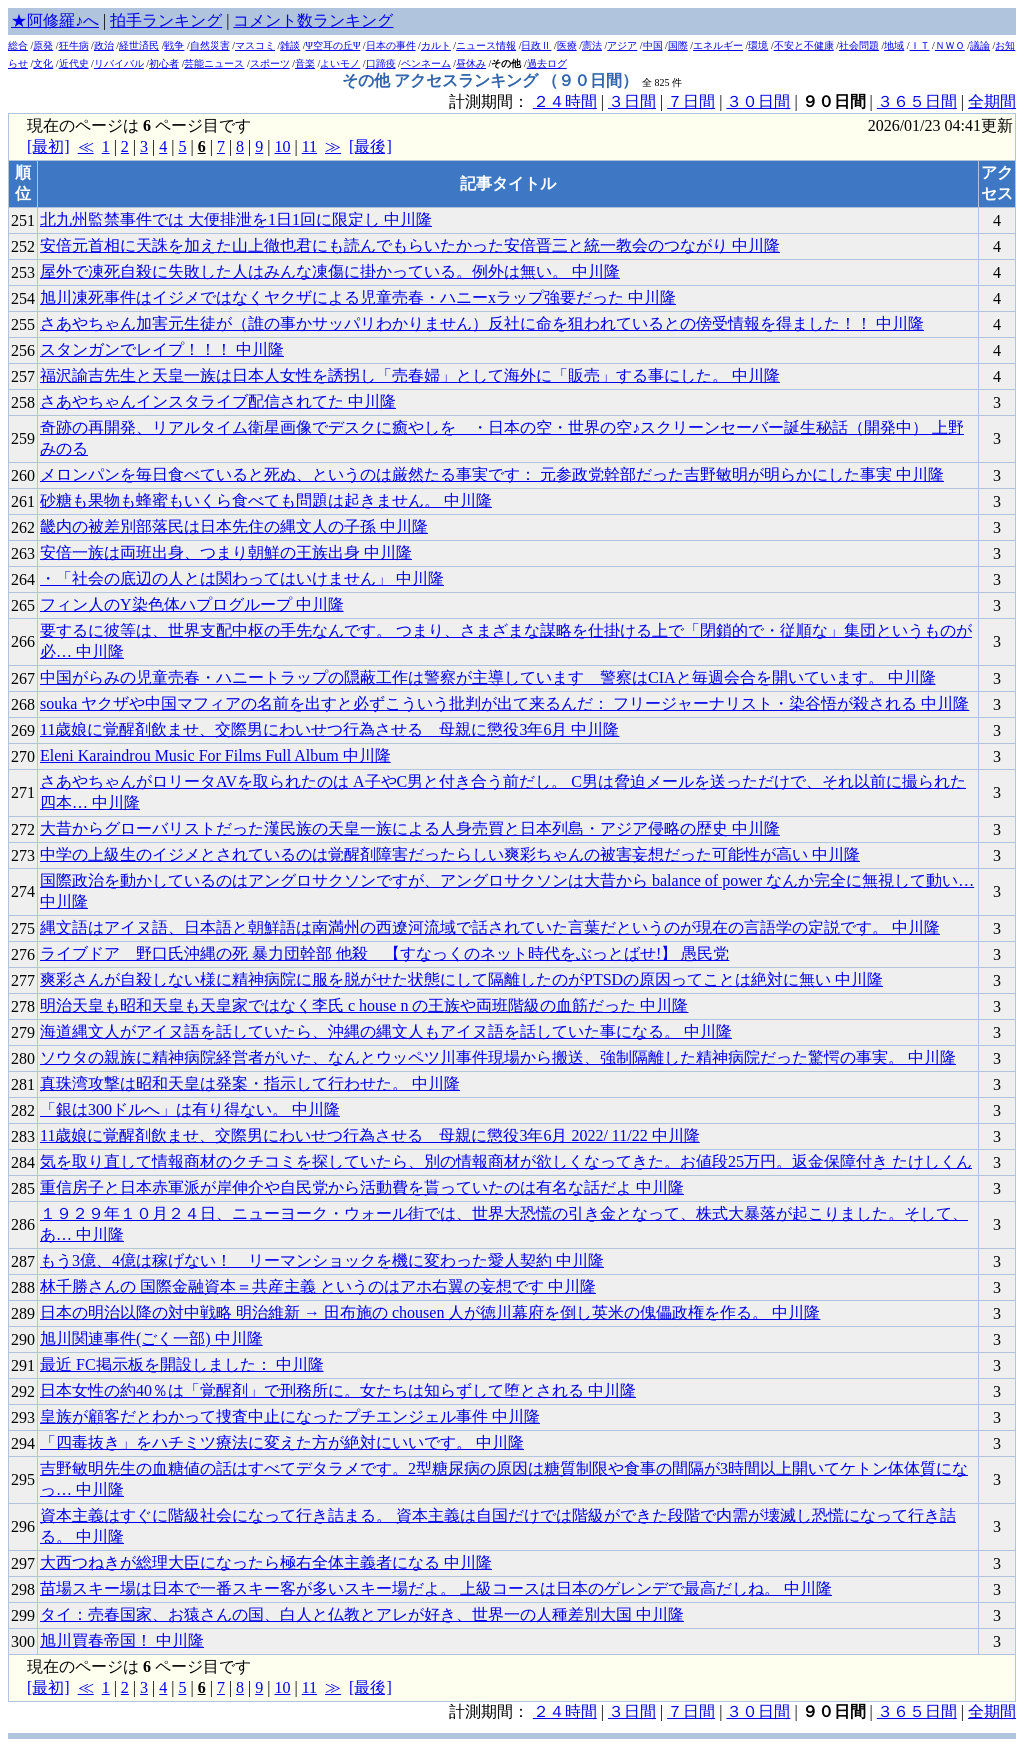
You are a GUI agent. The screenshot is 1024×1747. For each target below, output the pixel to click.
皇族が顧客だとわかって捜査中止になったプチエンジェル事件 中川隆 (290, 1416)
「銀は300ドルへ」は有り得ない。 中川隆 (190, 1109)
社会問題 (859, 45)
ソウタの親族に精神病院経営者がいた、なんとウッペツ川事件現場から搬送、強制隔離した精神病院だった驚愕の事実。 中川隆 (498, 1057)
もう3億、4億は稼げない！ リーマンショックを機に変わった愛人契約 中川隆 (322, 1260)
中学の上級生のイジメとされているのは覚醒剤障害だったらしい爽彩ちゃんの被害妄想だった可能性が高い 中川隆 (450, 854)
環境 (758, 45)
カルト (436, 45)
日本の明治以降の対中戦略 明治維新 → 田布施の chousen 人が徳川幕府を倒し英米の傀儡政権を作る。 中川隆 (430, 1312)
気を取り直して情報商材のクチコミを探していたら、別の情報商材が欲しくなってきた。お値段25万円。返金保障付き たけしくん (506, 1161)
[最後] (370, 146)
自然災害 (210, 45)
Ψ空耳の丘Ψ (333, 45)
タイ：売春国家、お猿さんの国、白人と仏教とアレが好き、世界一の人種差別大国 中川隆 (362, 1614)
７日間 (691, 101)
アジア (622, 45)
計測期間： (491, 1711)
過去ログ (547, 63)
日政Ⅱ (536, 45)
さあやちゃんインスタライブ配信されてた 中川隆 (218, 401)
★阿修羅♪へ (55, 20)
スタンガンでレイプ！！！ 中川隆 (162, 349)
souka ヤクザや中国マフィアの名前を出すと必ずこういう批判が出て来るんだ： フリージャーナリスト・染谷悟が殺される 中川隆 (504, 703)
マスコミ (255, 45)
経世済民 (139, 45)
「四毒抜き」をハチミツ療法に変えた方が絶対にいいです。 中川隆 (282, 1442)
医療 (567, 45)
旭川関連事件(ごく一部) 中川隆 (151, 1338)
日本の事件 (391, 45)
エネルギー (718, 45)
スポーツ (270, 63)
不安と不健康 (804, 45)
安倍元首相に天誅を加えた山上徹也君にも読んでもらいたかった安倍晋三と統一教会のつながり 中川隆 (410, 245)
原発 (43, 45)
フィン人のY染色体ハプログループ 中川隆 (192, 604)
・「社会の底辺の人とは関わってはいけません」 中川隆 (242, 578)
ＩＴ (920, 45)
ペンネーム (426, 63)
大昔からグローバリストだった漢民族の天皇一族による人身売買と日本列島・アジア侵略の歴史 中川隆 (410, 828)
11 (309, 146)
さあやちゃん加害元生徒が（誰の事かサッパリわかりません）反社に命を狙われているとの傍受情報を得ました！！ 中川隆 (482, 323)
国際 (678, 45)
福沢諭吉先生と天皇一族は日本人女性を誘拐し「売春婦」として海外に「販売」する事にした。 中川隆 (410, 375)
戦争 (174, 45)
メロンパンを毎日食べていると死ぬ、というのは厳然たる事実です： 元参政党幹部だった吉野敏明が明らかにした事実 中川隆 (492, 474)
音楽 (305, 63)
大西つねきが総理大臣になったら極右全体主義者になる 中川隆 (266, 1562)
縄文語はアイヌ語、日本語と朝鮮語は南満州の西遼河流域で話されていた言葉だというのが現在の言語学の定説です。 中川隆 (490, 927)
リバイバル (119, 63)
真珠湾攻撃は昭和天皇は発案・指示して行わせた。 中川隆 (250, 1083)
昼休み (471, 63)
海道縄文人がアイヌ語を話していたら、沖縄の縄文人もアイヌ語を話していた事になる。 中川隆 (386, 1031)
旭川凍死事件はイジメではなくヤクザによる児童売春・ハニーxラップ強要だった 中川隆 (358, 297)
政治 (104, 45)
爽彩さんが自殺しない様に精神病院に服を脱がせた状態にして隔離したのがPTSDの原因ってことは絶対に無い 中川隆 (461, 979)
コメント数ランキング (313, 20)
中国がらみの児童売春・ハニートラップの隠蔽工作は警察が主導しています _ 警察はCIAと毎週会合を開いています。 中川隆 (488, 677)
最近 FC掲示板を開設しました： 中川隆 (182, 1364)
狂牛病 (74, 45)
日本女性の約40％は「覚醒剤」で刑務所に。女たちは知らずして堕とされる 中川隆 (338, 1390)
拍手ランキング (166, 20)
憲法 (592, 45)
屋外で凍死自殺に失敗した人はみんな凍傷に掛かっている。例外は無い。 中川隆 (330, 271)
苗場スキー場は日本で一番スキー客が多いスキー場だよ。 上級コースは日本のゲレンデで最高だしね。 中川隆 (436, 1588)
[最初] (48, 146)
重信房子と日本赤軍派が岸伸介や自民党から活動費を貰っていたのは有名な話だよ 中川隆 (362, 1187)
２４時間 (565, 101)
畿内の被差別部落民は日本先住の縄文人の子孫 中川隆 (234, 526)
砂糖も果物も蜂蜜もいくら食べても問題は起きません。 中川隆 (266, 500)
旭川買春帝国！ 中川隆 (122, 1640)
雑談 (290, 45)
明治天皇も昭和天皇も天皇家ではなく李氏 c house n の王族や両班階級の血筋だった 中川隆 (364, 1005)
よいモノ (340, 63)
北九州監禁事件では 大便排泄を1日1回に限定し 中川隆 (236, 219)
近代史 (74, 63)
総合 (18, 45)
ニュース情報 (486, 45)
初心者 (164, 63)
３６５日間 (917, 101)
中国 (653, 45)
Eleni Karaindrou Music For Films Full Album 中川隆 (215, 755)
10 (282, 146)
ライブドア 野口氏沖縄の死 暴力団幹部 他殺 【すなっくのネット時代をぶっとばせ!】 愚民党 (384, 953)
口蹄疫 (381, 63)
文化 (43, 63)
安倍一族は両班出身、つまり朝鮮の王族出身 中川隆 (226, 552)
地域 (894, 45)
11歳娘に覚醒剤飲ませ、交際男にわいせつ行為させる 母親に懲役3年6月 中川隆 (329, 729)
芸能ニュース (214, 63)
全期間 (992, 101)
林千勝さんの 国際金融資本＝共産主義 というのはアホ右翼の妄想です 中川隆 (318, 1286)
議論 (980, 45)
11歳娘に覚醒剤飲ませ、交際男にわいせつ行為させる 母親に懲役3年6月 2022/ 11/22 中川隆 (370, 1135)
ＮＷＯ (950, 45)
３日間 (632, 101)
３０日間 (758, 101)
